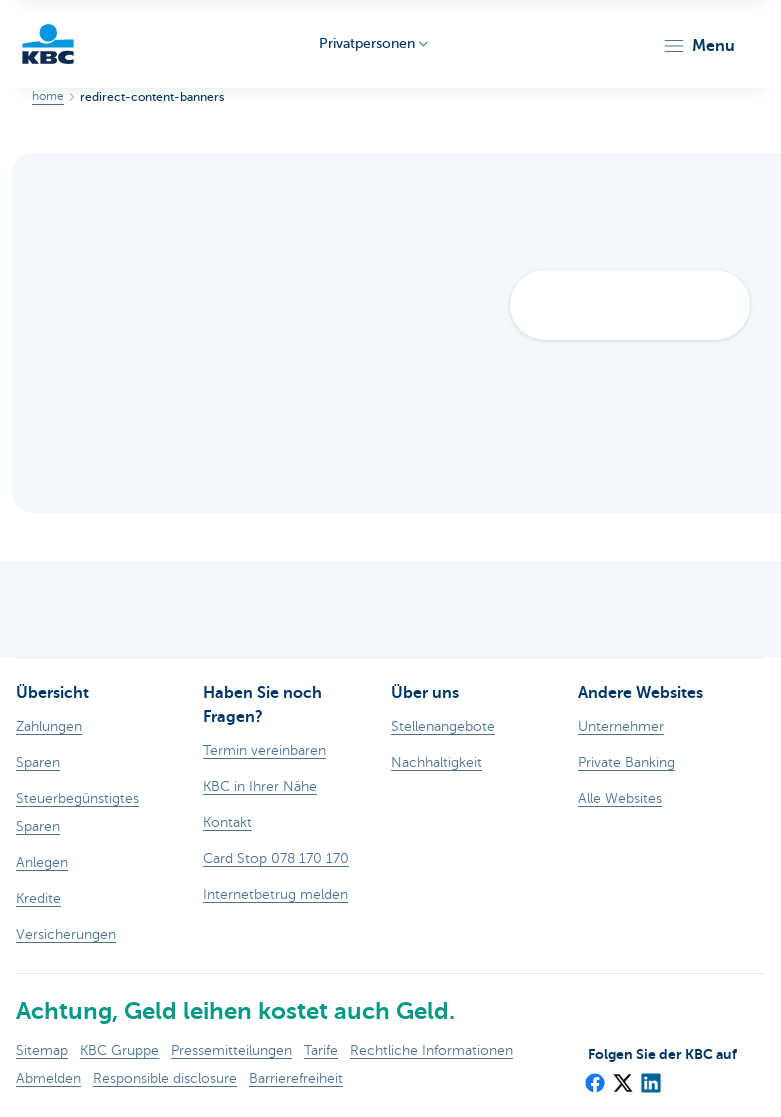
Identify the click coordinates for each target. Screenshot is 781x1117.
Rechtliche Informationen (431, 1050)
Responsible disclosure (165, 1078)
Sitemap (42, 1050)
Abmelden (48, 1078)
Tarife (321, 1050)
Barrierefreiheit (296, 1078)
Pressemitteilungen (231, 1050)
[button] (698, 46)
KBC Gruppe (119, 1050)
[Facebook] (594, 1076)
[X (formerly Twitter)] (622, 1076)
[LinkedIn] (650, 1076)
